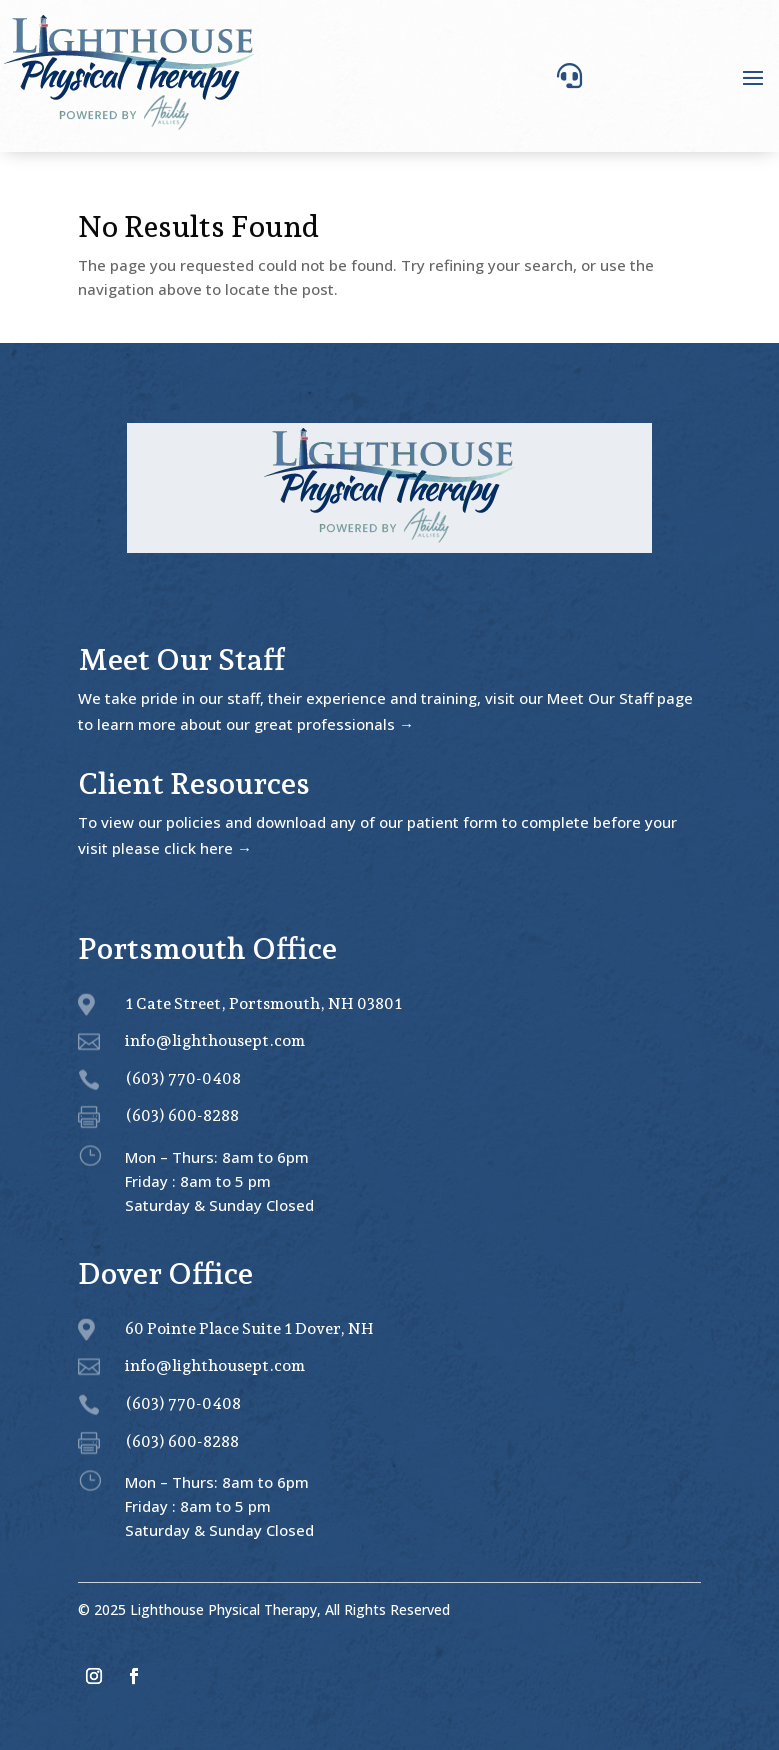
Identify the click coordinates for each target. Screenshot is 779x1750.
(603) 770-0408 (183, 1078)
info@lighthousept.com (215, 1040)
